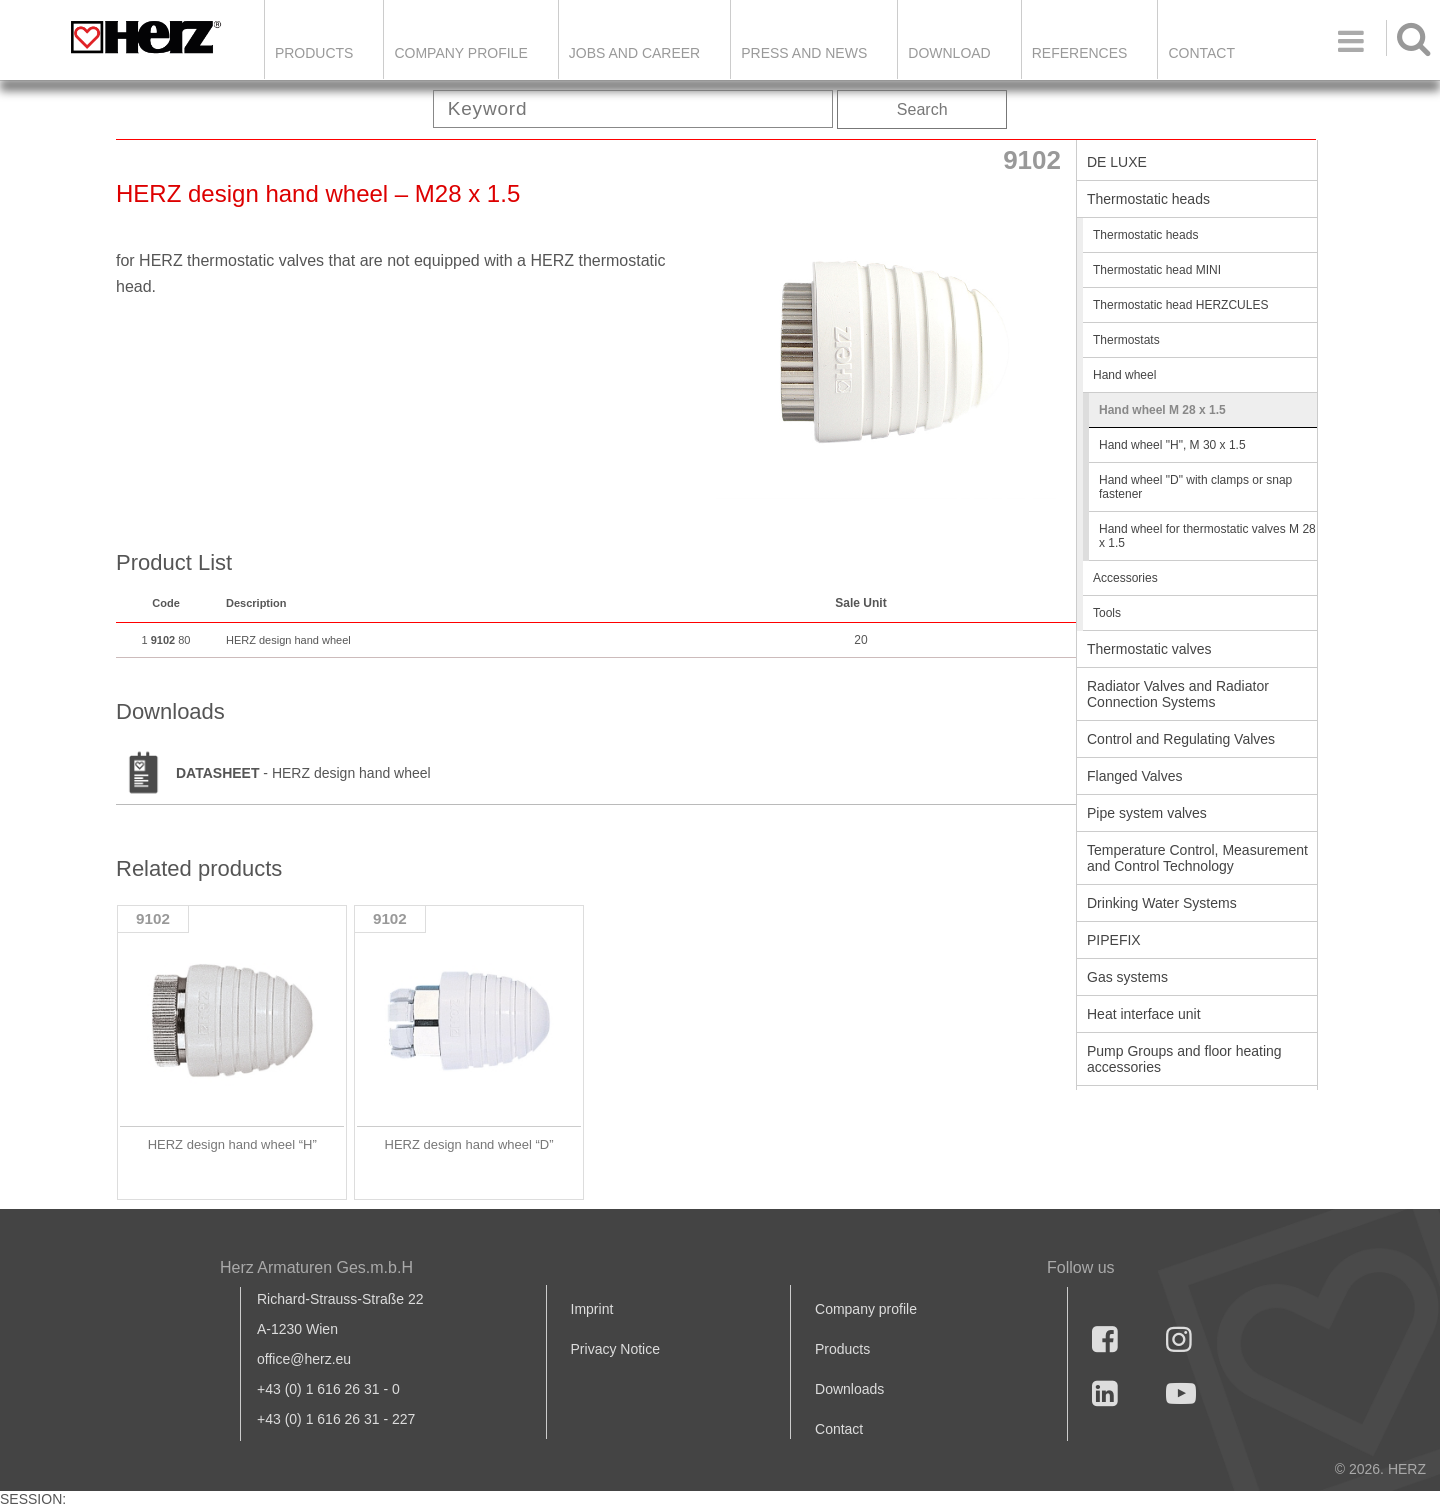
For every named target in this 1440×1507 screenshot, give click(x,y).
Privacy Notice (615, 1349)
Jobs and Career (634, 53)
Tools (1107, 613)
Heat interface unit (1144, 1014)
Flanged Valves (1134, 776)
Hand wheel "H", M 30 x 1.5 (1172, 445)
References (1080, 53)
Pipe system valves (1147, 813)
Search (922, 109)
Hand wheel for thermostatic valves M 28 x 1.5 (1207, 536)
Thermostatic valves (1149, 649)
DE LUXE (1117, 162)
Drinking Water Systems (1162, 903)
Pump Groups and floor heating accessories (1184, 1059)
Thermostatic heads (1148, 199)
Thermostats (1126, 340)
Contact (1201, 53)
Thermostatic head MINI (1157, 270)
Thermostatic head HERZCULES (1180, 305)
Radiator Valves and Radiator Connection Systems (1178, 694)
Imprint (592, 1309)
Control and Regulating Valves (1181, 739)
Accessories (1125, 578)
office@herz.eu (304, 1359)
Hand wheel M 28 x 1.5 (1162, 410)
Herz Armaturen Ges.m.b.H (316, 1267)
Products (314, 53)
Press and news (804, 53)
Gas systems (1127, 977)
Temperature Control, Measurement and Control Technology (1197, 858)
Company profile (866, 1309)
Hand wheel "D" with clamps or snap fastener (1195, 487)
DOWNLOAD (949, 53)
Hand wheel (1124, 375)
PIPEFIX (1114, 940)
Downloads (849, 1389)
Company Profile (460, 53)
